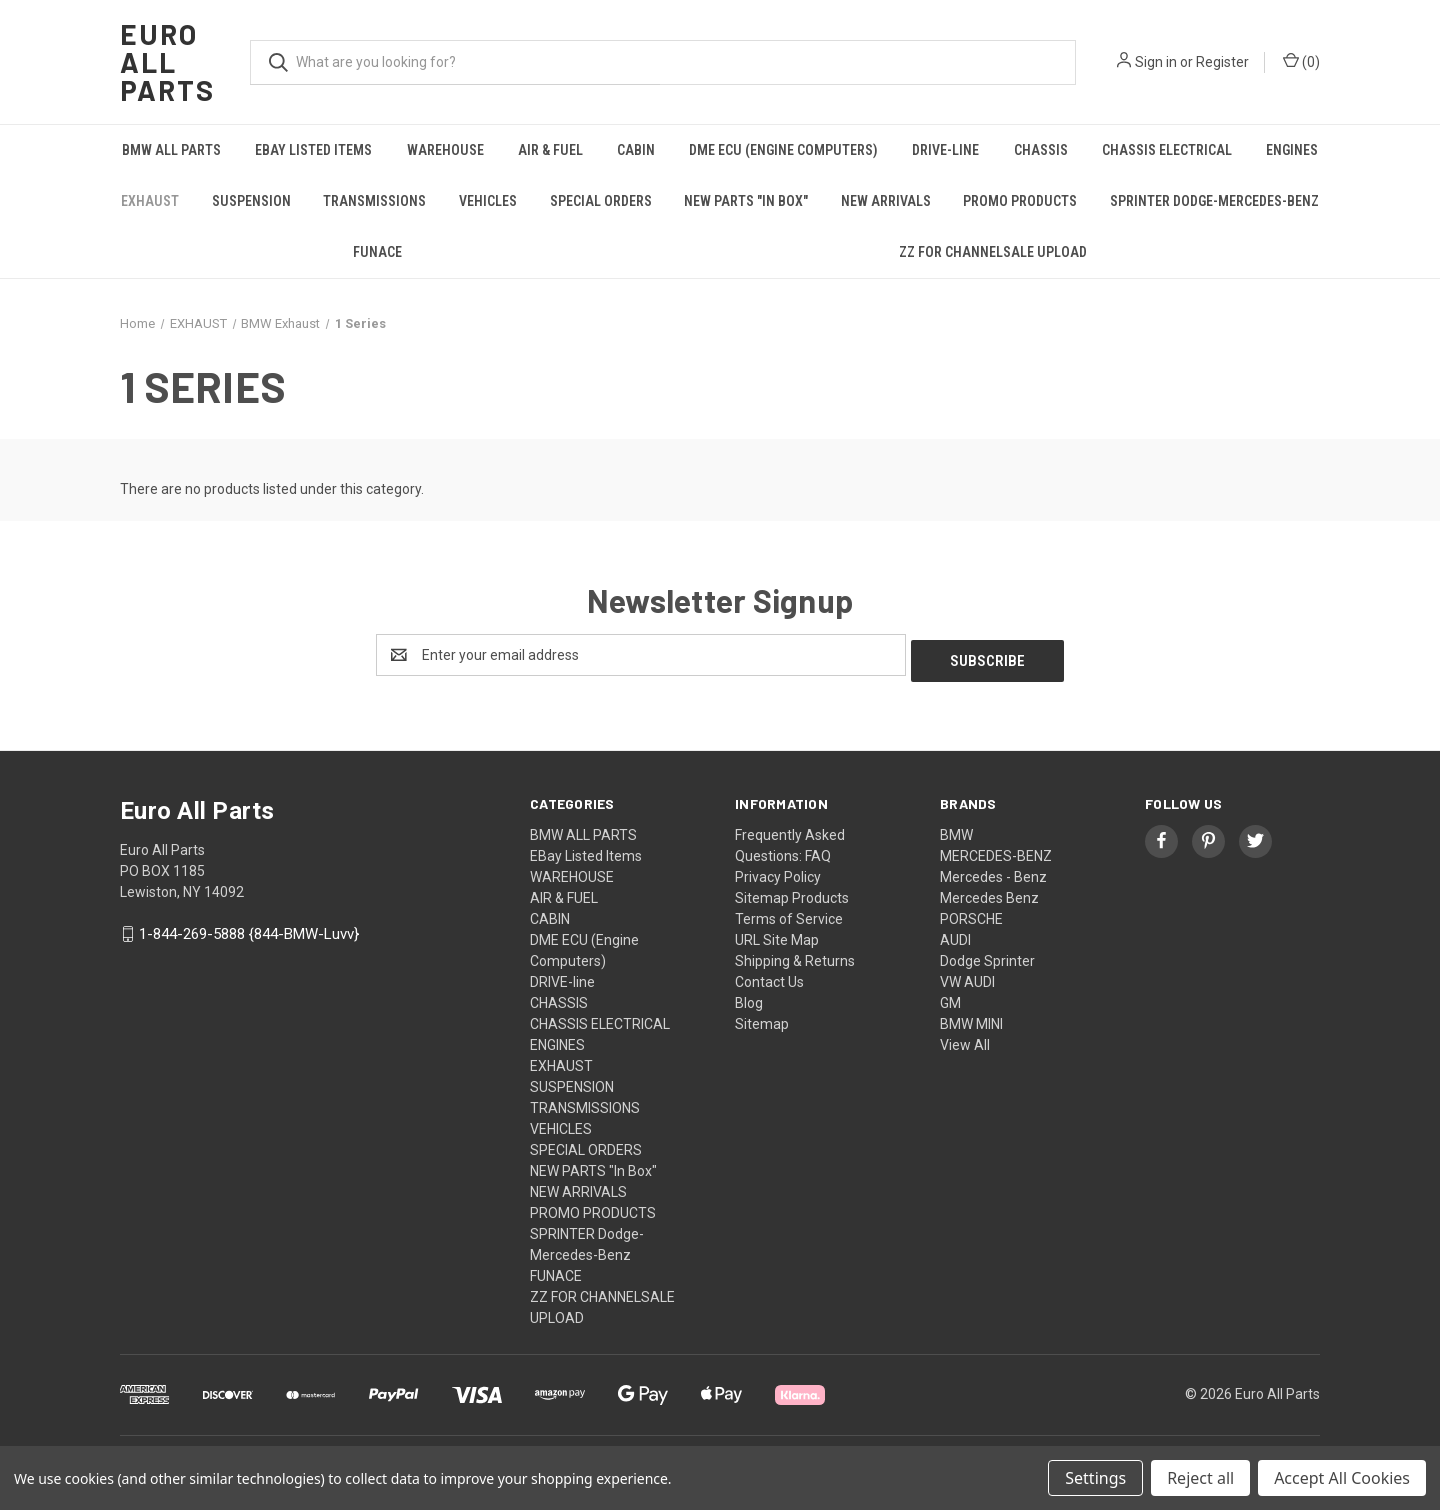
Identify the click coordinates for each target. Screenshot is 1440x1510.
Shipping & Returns (795, 955)
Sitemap (762, 1018)
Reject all (1200, 1478)
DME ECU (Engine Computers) (783, 150)
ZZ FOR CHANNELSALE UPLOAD (993, 252)
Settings (1095, 1478)
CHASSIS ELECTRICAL (1167, 150)
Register (1222, 62)
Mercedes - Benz (993, 871)
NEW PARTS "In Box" (746, 201)
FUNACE (377, 252)
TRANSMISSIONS (374, 201)
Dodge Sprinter (987, 955)
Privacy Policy (778, 871)
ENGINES (1292, 150)
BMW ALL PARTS (171, 150)
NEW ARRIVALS (886, 201)
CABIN (636, 150)
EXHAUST (150, 201)
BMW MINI (971, 1018)
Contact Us (769, 976)
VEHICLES (488, 201)
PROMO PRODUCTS (1020, 201)
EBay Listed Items (313, 150)
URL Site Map (777, 934)
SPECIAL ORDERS (601, 201)
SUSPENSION (251, 201)
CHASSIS (1041, 150)
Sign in (1156, 62)
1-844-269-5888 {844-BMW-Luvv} (249, 929)
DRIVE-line (945, 150)
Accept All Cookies (1342, 1478)
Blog (749, 997)
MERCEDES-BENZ (996, 850)
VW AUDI (967, 976)
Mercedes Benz (989, 892)
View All (965, 1039)
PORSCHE (971, 913)
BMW (956, 829)
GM (950, 997)
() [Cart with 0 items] (1301, 61)
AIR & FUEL (550, 150)
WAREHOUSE (445, 150)
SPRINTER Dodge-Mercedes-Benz (1214, 201)
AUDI (955, 934)
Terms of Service (789, 913)
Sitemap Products (792, 892)
